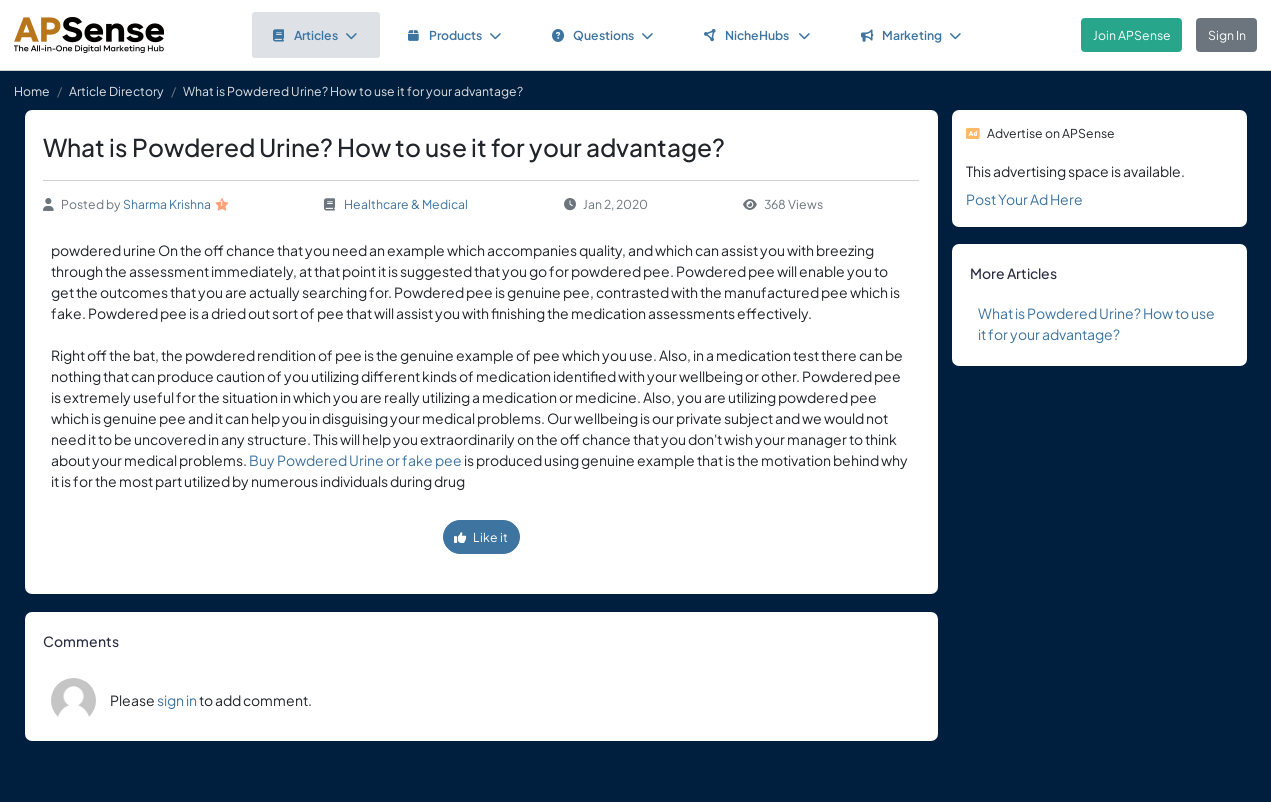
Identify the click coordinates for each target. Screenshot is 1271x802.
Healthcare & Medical (406, 204)
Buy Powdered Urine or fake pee (355, 460)
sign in (177, 700)
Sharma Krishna (167, 204)
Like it (481, 537)
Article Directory (116, 91)
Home (32, 91)
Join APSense (1132, 35)
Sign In (1227, 35)
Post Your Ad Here (1024, 199)
